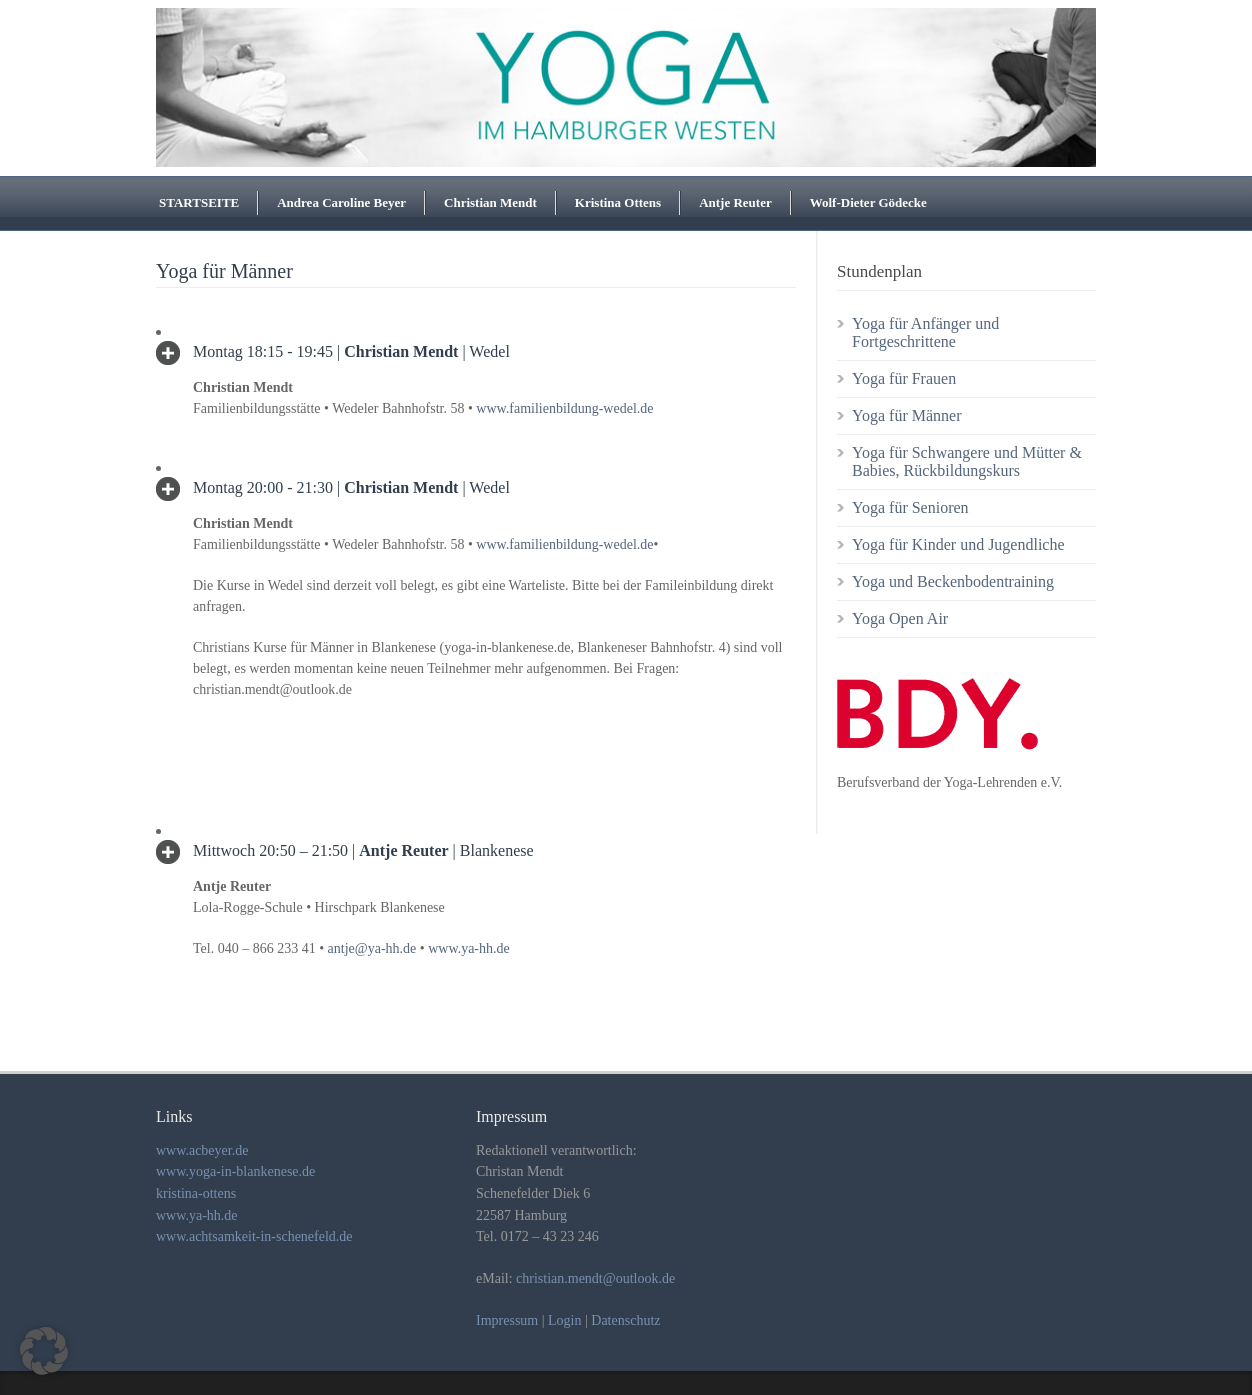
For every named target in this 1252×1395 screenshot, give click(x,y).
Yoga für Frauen (904, 378)
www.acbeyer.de (202, 1150)
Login (564, 1320)
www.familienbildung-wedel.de (564, 408)
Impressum (507, 1320)
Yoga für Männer (906, 415)
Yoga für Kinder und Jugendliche (958, 544)
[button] (44, 1351)
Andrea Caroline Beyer (341, 202)
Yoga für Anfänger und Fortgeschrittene (925, 332)
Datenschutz (625, 1320)
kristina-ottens (196, 1193)
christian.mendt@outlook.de (595, 1278)
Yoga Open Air (900, 618)
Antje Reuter (735, 202)
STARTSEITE (199, 202)
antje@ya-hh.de (372, 948)
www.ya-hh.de (469, 948)
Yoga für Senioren (910, 507)
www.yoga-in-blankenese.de (235, 1171)
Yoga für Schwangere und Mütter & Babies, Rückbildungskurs (967, 461)
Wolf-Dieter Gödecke (868, 202)
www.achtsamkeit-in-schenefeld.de (254, 1236)
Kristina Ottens (618, 202)
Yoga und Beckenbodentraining (953, 581)
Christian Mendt (490, 202)
